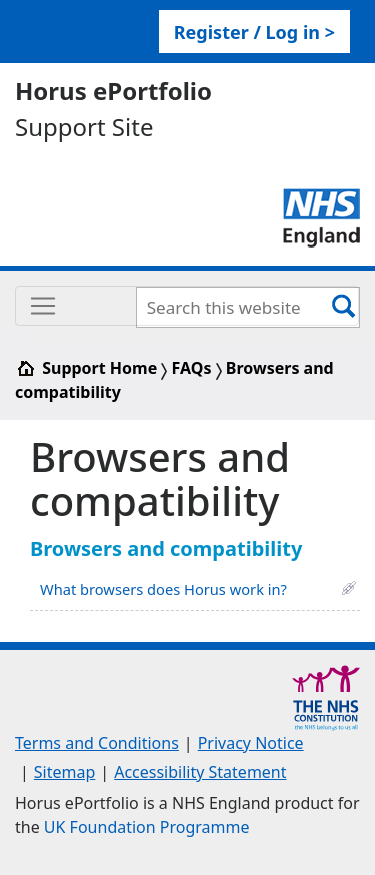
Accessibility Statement (200, 772)
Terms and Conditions (97, 743)
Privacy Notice (251, 743)
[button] (349, 586)
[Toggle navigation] (187, 306)
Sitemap (65, 772)
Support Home (88, 368)
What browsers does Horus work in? (163, 589)
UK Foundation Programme (147, 827)
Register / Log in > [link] (254, 32)
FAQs (192, 368)
